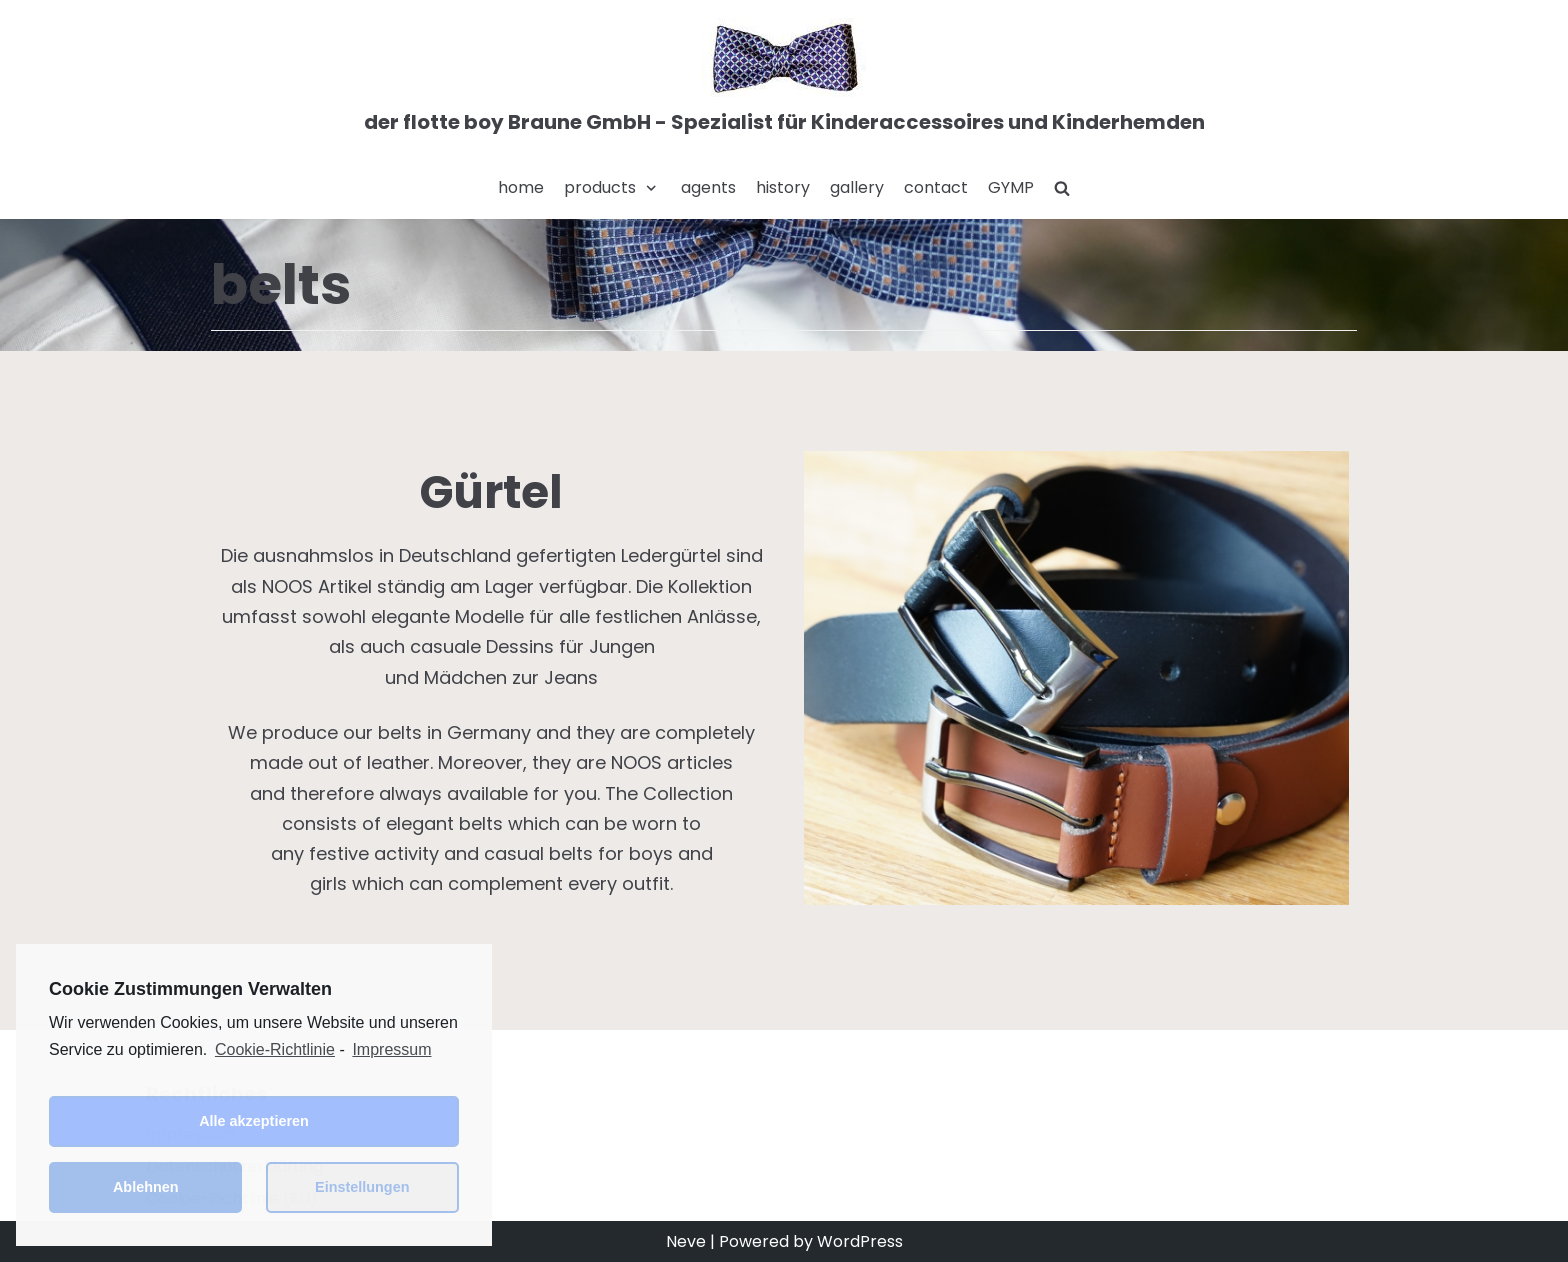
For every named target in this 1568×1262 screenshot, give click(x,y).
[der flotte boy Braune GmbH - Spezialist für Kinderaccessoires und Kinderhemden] (784, 79)
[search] (1062, 188)
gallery (857, 187)
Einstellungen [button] (362, 1187)
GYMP (1011, 187)
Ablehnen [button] (146, 1187)
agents (708, 187)
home (521, 187)
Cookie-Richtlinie (275, 1049)
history (783, 187)
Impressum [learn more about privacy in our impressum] (391, 1049)
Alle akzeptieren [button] (254, 1121)
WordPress (860, 1241)
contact (936, 187)
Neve (686, 1241)
